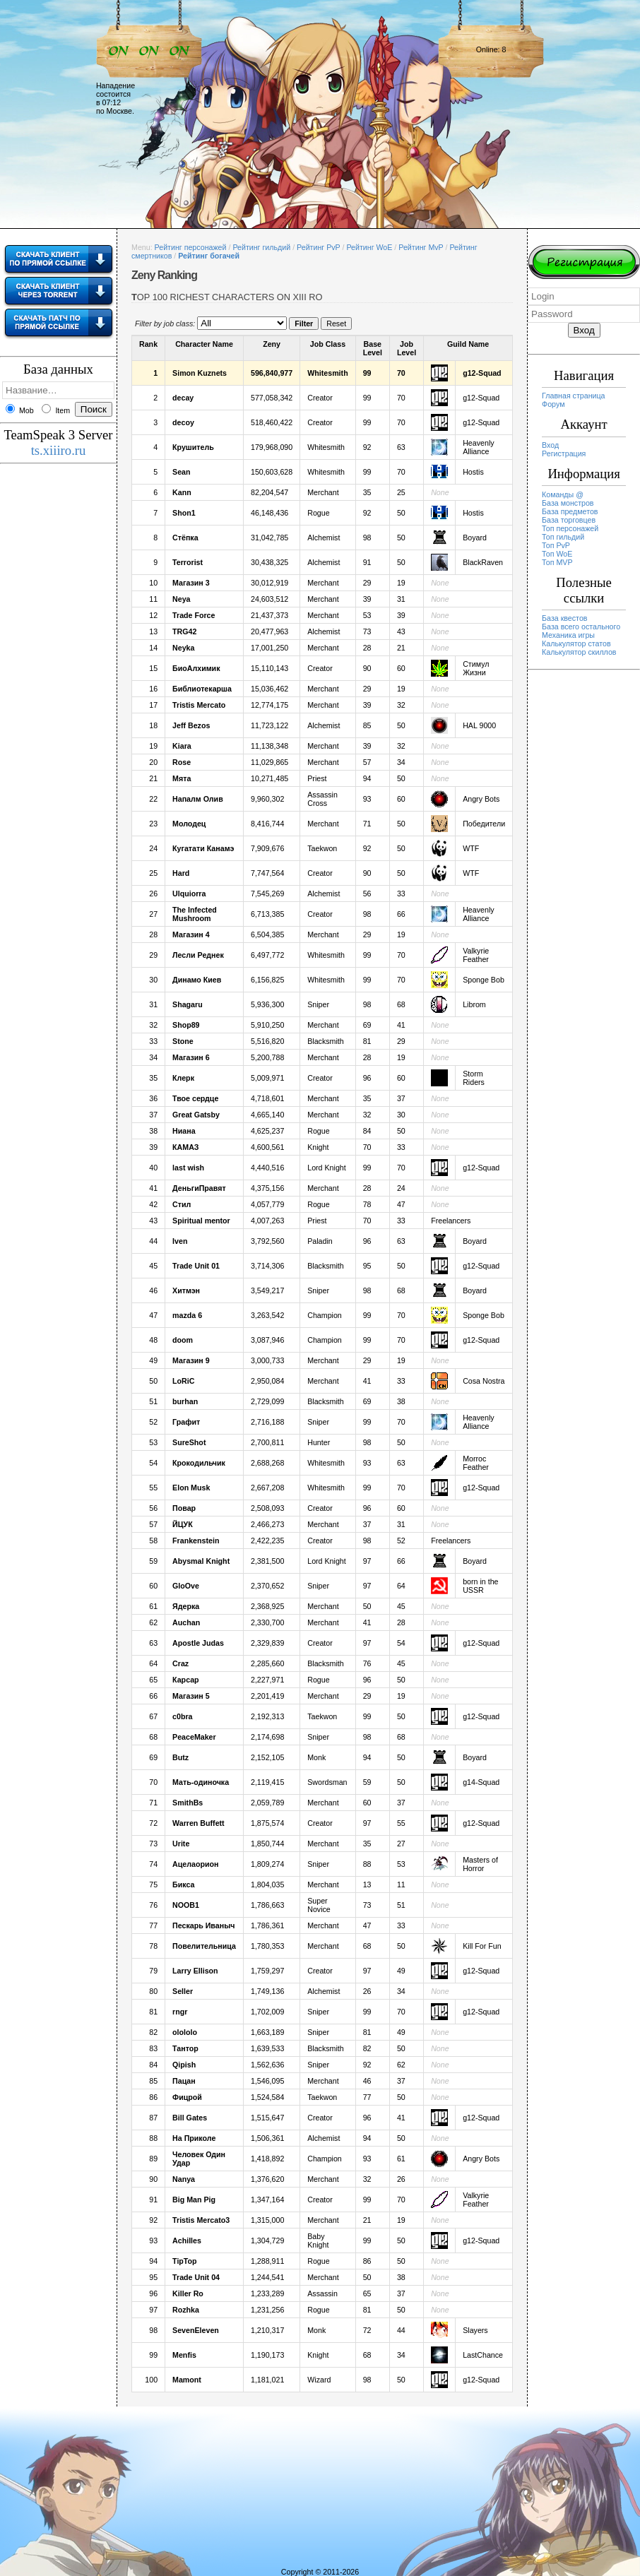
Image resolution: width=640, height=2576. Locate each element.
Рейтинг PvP (318, 247)
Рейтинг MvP (420, 247)
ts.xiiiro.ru (58, 450)
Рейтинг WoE (369, 247)
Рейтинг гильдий (261, 247)
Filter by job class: (165, 323)
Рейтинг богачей (208, 255)
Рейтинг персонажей (191, 247)
